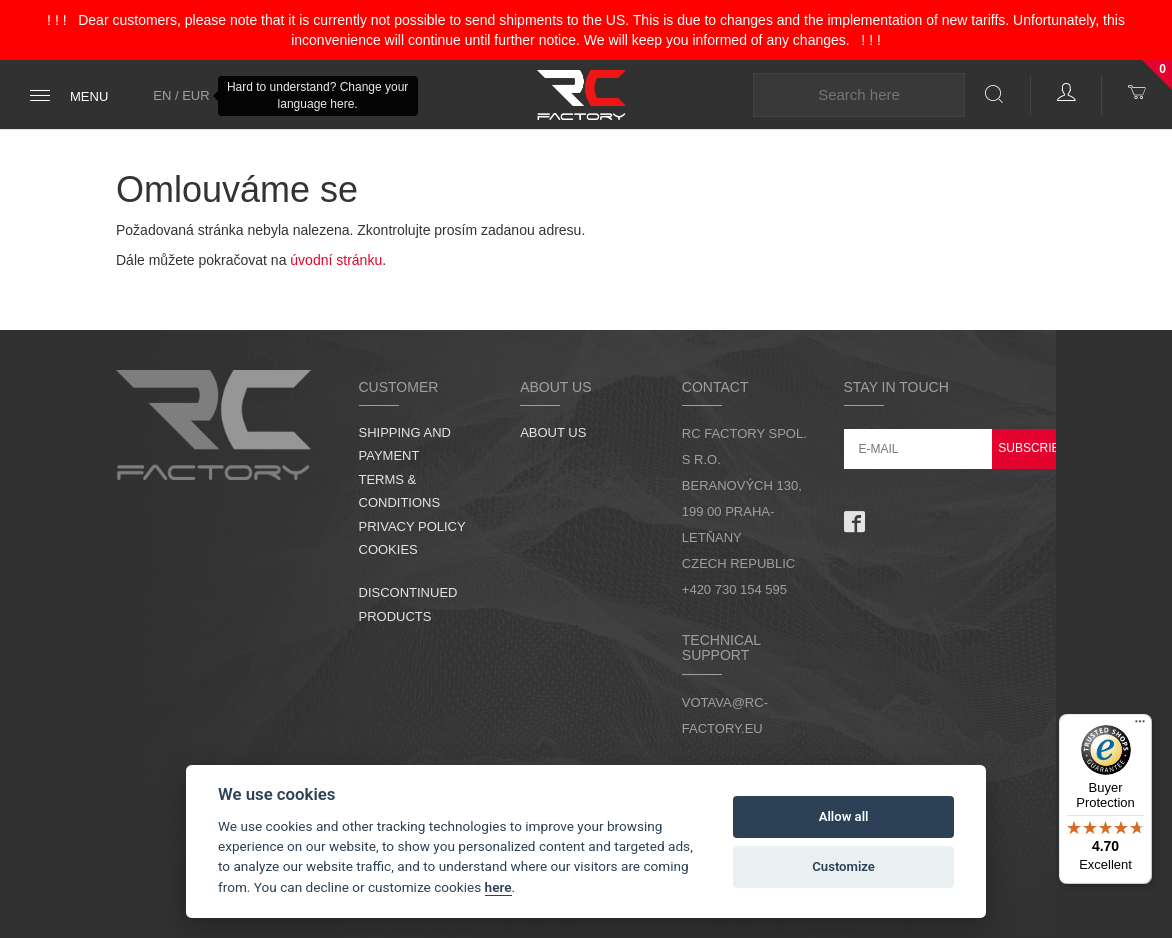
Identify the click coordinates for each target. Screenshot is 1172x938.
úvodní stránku (336, 260)
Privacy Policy (412, 526)
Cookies (388, 549)
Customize (843, 866)
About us (553, 432)
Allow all (844, 816)
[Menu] (1140, 726)
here (498, 887)
